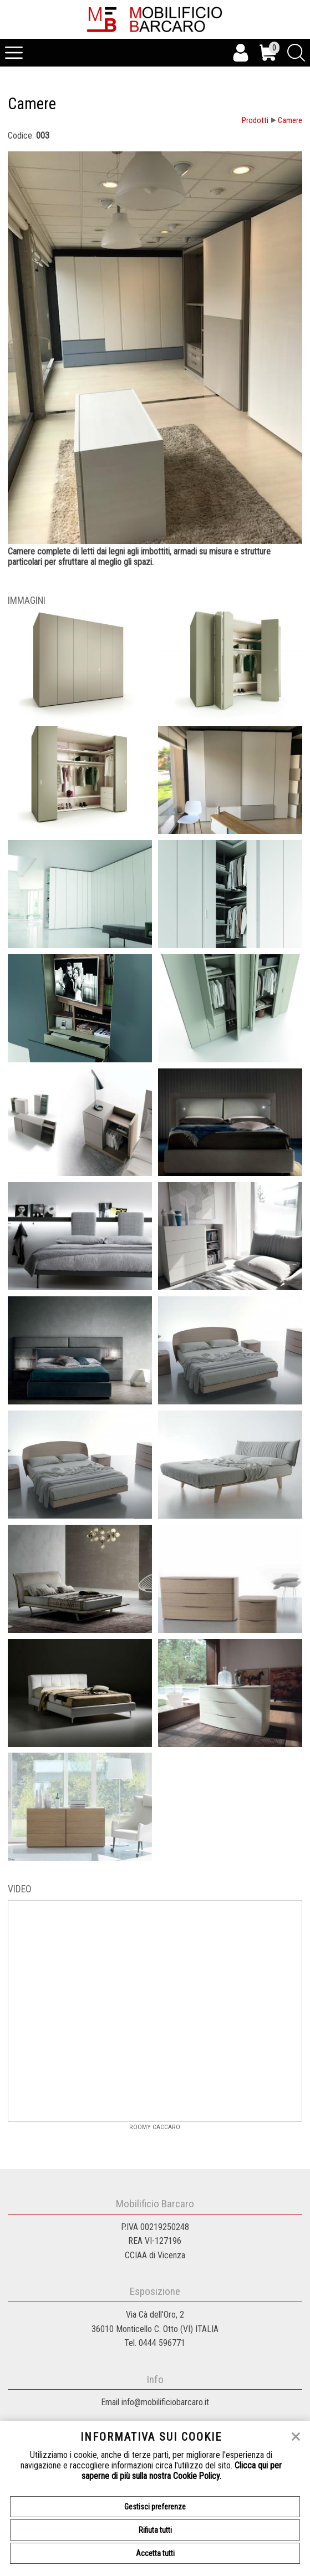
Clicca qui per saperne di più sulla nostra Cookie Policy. (182, 2470)
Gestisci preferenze (155, 2506)
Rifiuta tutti (155, 2530)
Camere (290, 120)
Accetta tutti (155, 2553)
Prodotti (255, 120)
